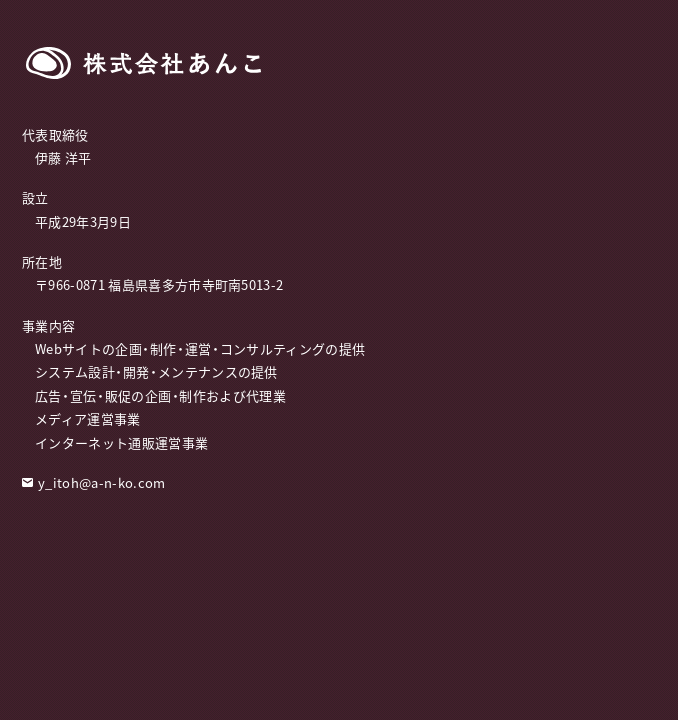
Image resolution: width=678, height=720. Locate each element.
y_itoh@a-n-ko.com (102, 482)
